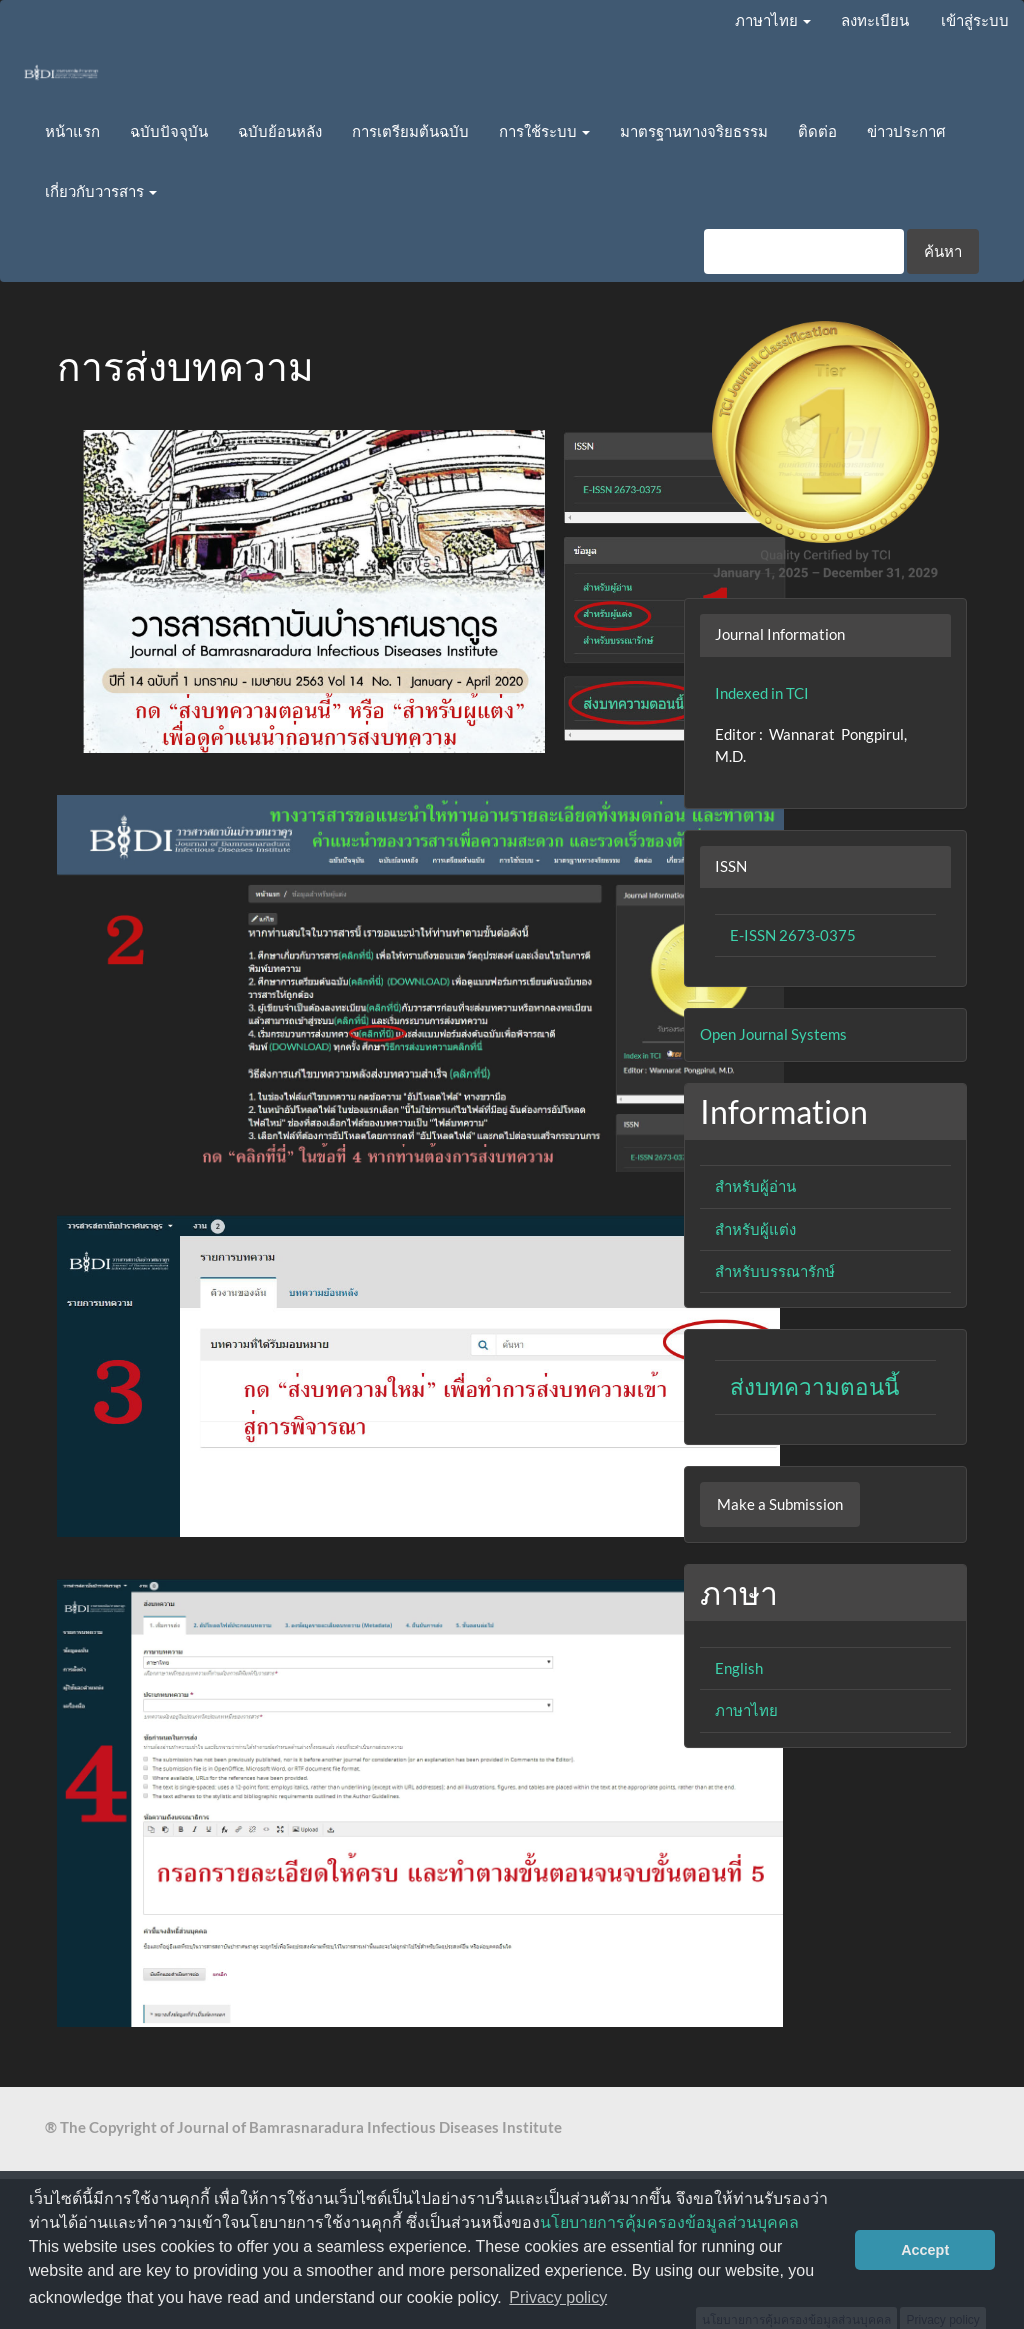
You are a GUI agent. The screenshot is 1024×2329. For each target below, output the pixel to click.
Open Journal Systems (773, 1034)
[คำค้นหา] (804, 251)
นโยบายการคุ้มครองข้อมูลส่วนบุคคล (669, 2222)
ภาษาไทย (746, 1710)
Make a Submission (780, 1504)
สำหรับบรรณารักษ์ (775, 1271)
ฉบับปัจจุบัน (169, 131)
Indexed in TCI (762, 693)
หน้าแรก (72, 131)
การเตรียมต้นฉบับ (410, 131)
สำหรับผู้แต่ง (755, 1229)
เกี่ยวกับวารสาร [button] (101, 191)
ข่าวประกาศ (906, 131)
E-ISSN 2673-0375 (793, 935)
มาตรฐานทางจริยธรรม (694, 131)
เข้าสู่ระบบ (975, 20)
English (739, 1668)
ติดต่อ (817, 131)
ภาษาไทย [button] (773, 20)
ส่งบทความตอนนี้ (814, 1386)
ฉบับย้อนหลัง (280, 131)
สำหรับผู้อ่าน (755, 1186)
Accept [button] (925, 2250)
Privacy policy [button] (558, 2297)
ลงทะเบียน (875, 20)
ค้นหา (943, 251)
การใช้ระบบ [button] (544, 131)
